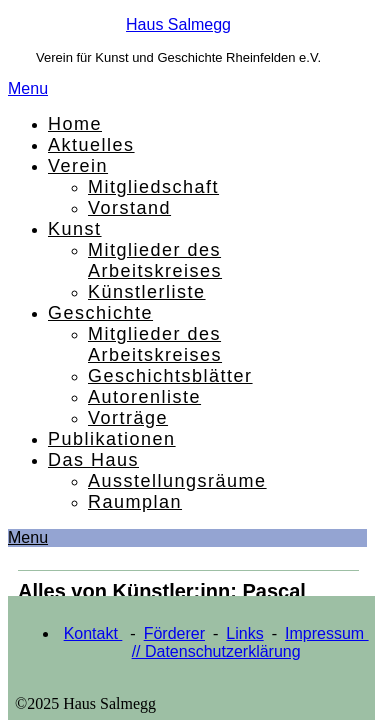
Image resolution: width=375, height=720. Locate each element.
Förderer (174, 633)
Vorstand (129, 208)
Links (244, 633)
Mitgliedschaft (153, 187)
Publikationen (112, 439)
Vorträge (128, 418)
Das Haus (93, 460)
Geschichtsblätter (170, 376)
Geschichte (100, 313)
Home (75, 124)
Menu (28, 88)
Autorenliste (144, 397)
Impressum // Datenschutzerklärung (250, 642)
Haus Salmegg (178, 24)
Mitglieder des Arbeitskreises (155, 260)
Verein (78, 166)
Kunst (75, 229)
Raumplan (135, 502)
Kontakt (93, 633)
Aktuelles (91, 145)
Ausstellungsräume (177, 481)
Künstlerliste (147, 292)
